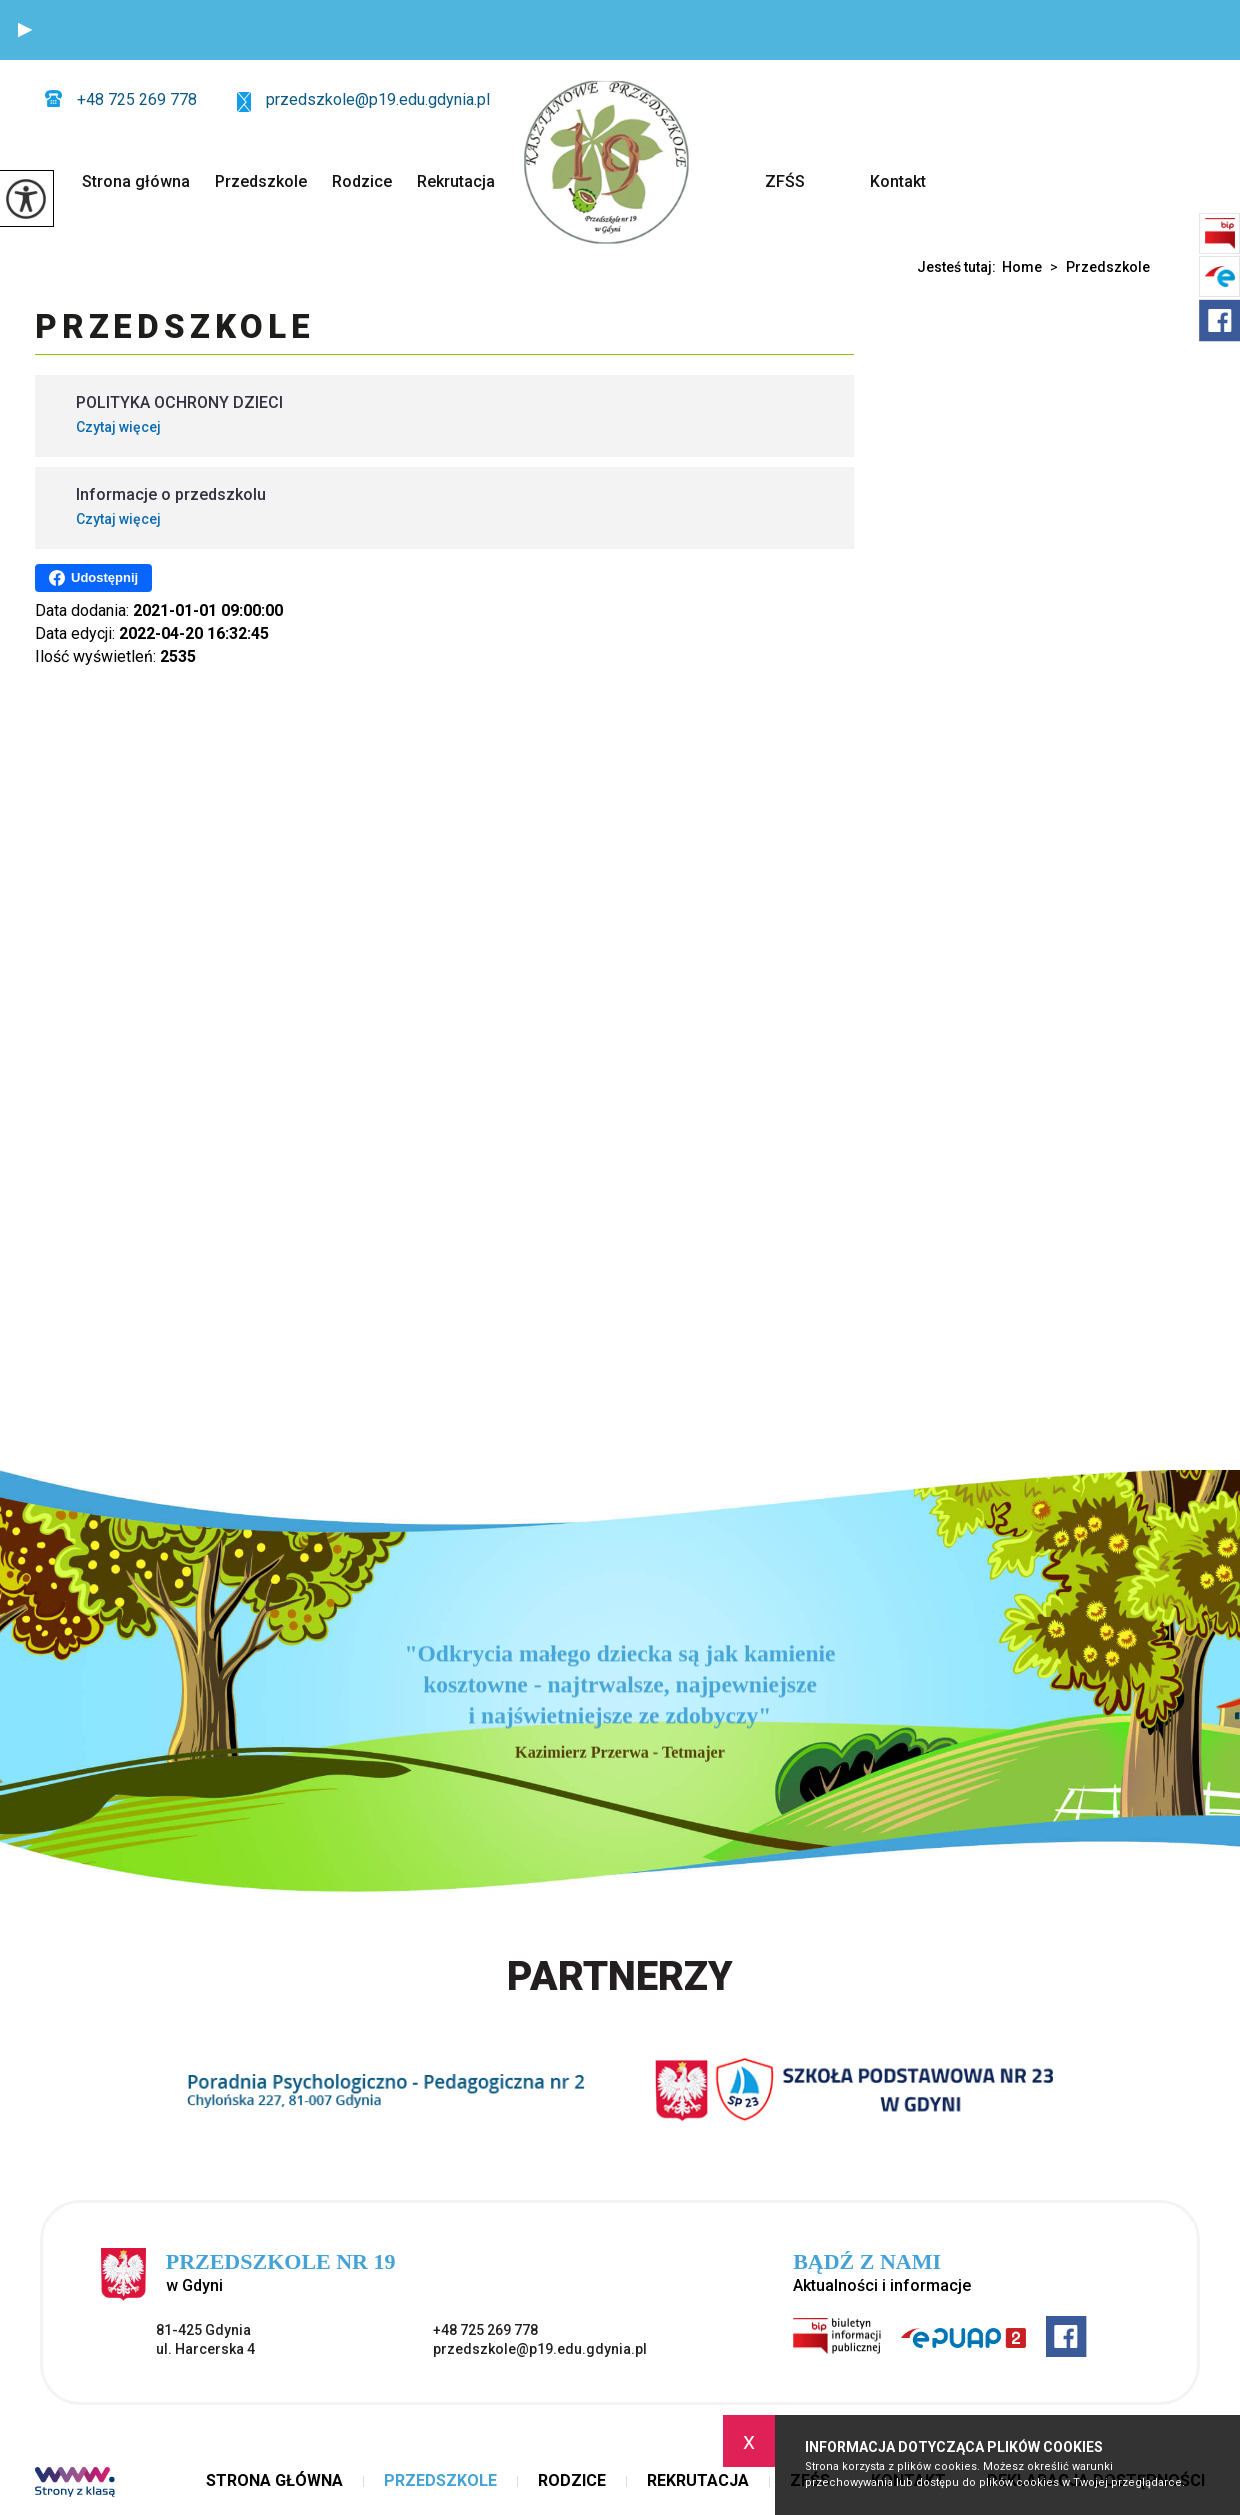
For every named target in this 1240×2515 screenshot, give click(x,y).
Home (1022, 267)
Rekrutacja (456, 181)
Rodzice (362, 181)
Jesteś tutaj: (959, 267)
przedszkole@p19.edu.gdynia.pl (363, 101)
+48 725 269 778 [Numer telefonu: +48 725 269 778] (485, 2330)
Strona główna (136, 181)
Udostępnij (93, 578)
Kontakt (898, 181)
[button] (25, 30)
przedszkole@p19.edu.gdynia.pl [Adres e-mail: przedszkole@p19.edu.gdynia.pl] (540, 2349)
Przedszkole (261, 181)
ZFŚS (785, 181)
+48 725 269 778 (121, 99)
